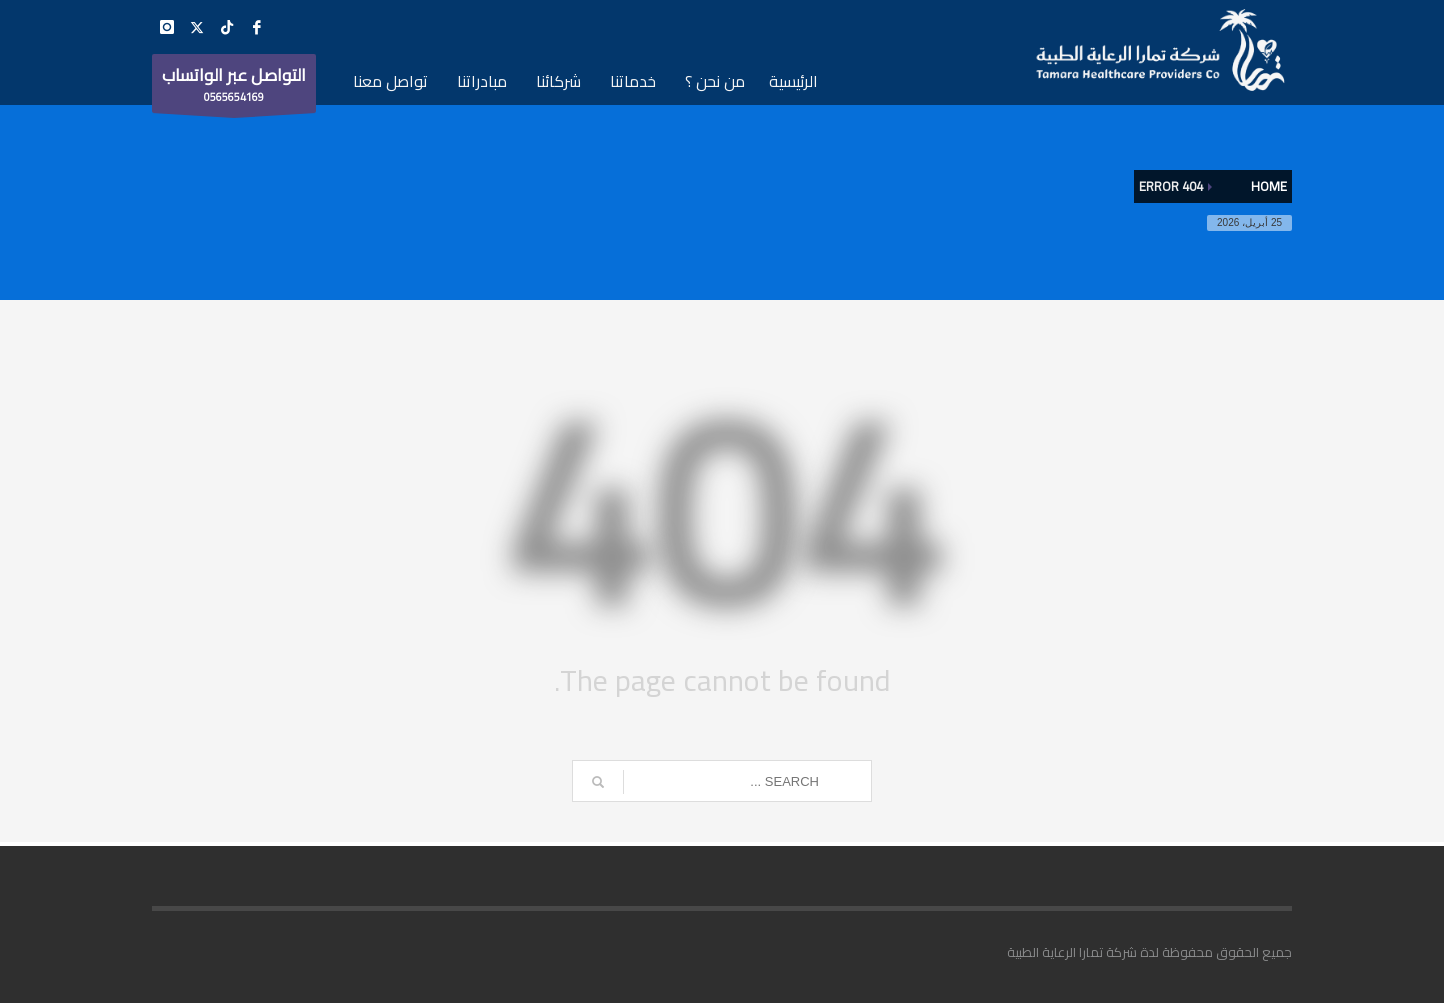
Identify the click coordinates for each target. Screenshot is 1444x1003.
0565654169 (234, 86)
